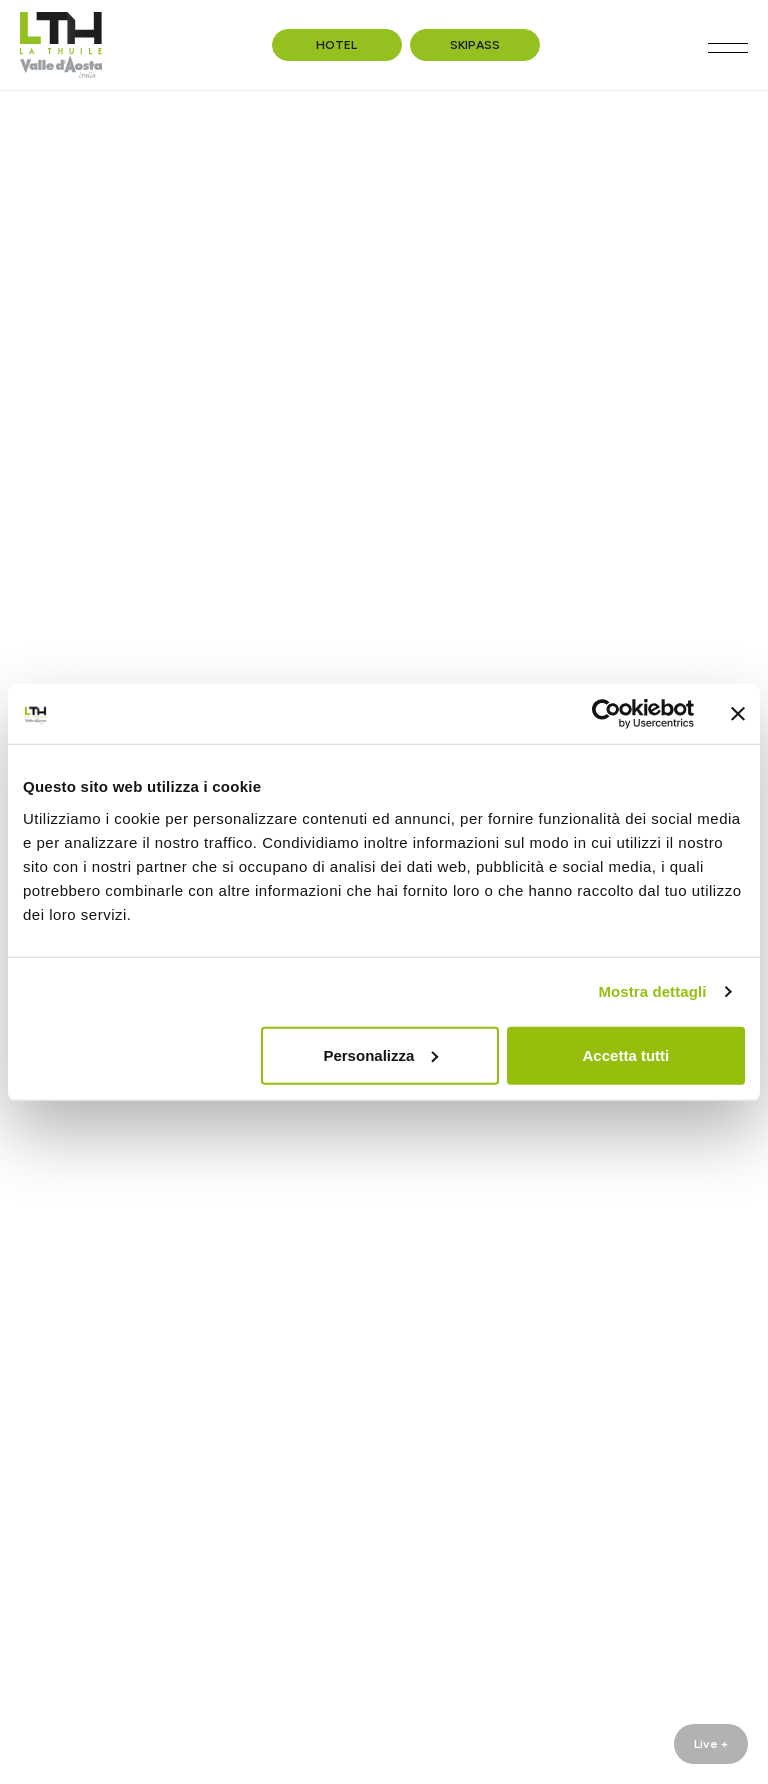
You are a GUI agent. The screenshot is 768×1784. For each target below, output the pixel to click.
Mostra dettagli (652, 991)
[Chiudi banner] (738, 714)
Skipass (475, 45)
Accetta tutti (626, 1054)
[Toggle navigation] (728, 48)
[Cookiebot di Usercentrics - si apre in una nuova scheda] (606, 714)
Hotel (336, 45)
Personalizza (380, 1054)
